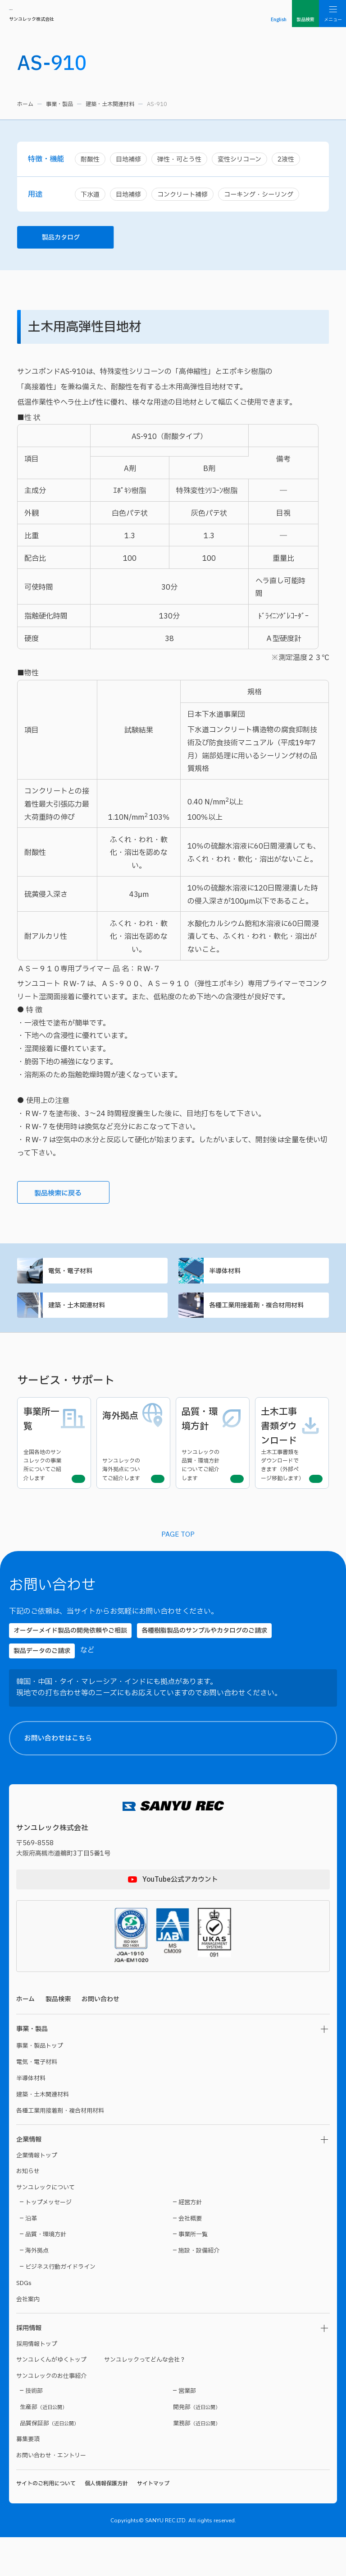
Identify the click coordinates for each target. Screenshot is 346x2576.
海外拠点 (37, 2289)
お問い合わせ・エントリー (51, 2494)
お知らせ (28, 2210)
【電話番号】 (215, 2387)
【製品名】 (213, 2429)
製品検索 (58, 2038)
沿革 (31, 2257)
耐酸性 (91, 159)
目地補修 (130, 159)
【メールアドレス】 (223, 2345)
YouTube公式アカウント (180, 1918)
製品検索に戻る (68, 1197)
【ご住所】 (213, 2261)
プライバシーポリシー (238, 2521)
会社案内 (28, 2338)
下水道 (91, 195)
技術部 (34, 2429)
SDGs (24, 2322)
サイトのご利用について (46, 2522)
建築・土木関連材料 (110, 104)
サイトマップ (153, 2522)
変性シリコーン (247, 159)
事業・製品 (59, 104)
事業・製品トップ (39, 2084)
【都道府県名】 (218, 2229)
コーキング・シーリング (268, 195)
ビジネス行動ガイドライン (60, 2305)
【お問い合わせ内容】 (265, 2470)
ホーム (25, 104)
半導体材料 (253, 1277)
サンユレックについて (45, 2226)
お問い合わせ (100, 2038)
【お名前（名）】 (298, 2187)
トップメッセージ (48, 2241)
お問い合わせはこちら (180, 1777)
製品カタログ (74, 239)
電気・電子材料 (92, 1277)
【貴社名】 (213, 2303)
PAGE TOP (178, 1572)
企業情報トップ (36, 2193)
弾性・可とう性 (184, 159)
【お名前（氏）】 (219, 2187)
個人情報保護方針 (106, 2522)
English (279, 19)
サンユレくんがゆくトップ (51, 2398)
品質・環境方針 (45, 2273)
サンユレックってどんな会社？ (145, 2398)
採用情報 (28, 2367)
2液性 (296, 159)
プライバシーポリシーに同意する (268, 2538)
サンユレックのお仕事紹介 (51, 2414)
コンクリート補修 (187, 195)
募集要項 (28, 2478)
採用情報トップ (36, 2382)
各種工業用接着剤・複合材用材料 (253, 1315)
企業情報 (28, 2178)
